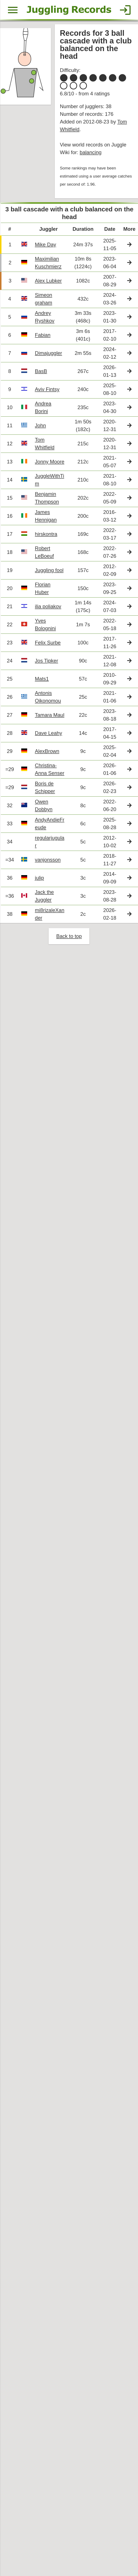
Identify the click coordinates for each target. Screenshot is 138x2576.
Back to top (69, 936)
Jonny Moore (49, 461)
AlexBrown (47, 751)
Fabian (42, 335)
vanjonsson (48, 860)
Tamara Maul (49, 715)
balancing (90, 152)
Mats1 (42, 679)
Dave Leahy (48, 733)
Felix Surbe (48, 642)
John (40, 425)
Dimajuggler (48, 353)
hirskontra (46, 534)
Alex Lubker (48, 281)
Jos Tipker (46, 661)
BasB (41, 371)
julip (39, 878)
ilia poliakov (48, 606)
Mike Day (45, 244)
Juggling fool (49, 570)
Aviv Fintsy (47, 389)
